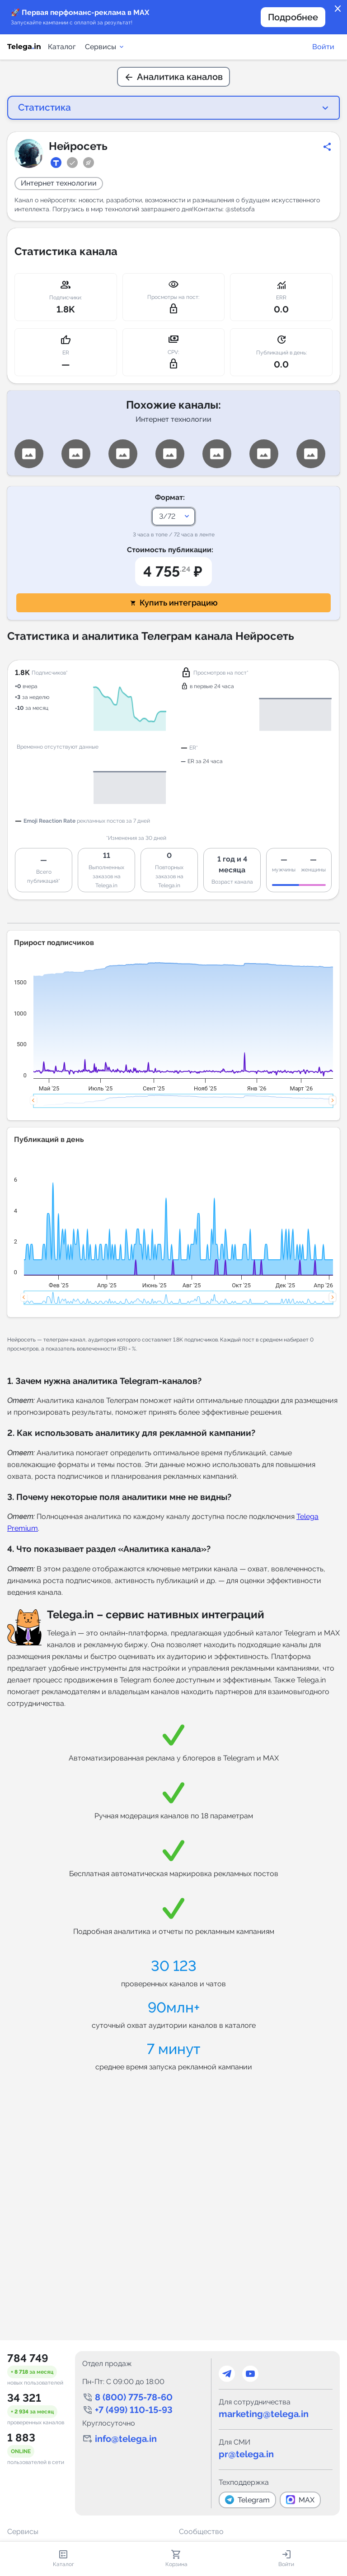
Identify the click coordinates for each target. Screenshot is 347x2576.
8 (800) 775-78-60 (134, 2397)
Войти (323, 46)
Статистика (41, 107)
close (338, 9)
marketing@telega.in (264, 2413)
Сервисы (105, 46)
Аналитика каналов (173, 76)
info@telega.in (126, 2438)
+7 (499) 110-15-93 (134, 2409)
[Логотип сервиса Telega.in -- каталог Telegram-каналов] (24, 47)
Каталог (62, 46)
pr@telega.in (246, 2454)
